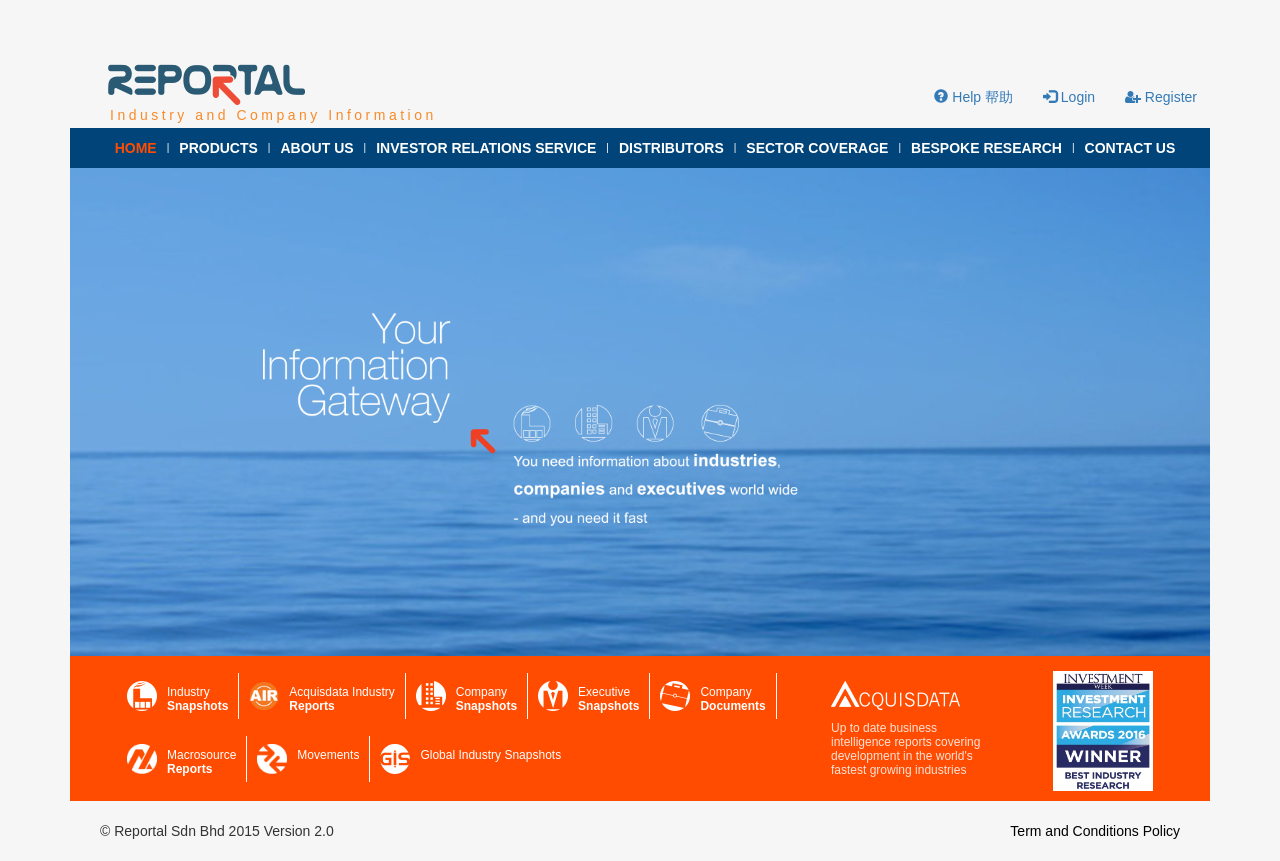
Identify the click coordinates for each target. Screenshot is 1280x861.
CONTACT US (1130, 148)
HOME (136, 148)
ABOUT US (316, 148)
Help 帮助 (973, 97)
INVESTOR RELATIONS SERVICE (486, 148)
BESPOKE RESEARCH (986, 148)
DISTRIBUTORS (671, 148)
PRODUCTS (218, 148)
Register (1161, 97)
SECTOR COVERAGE (817, 148)
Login (1069, 97)
